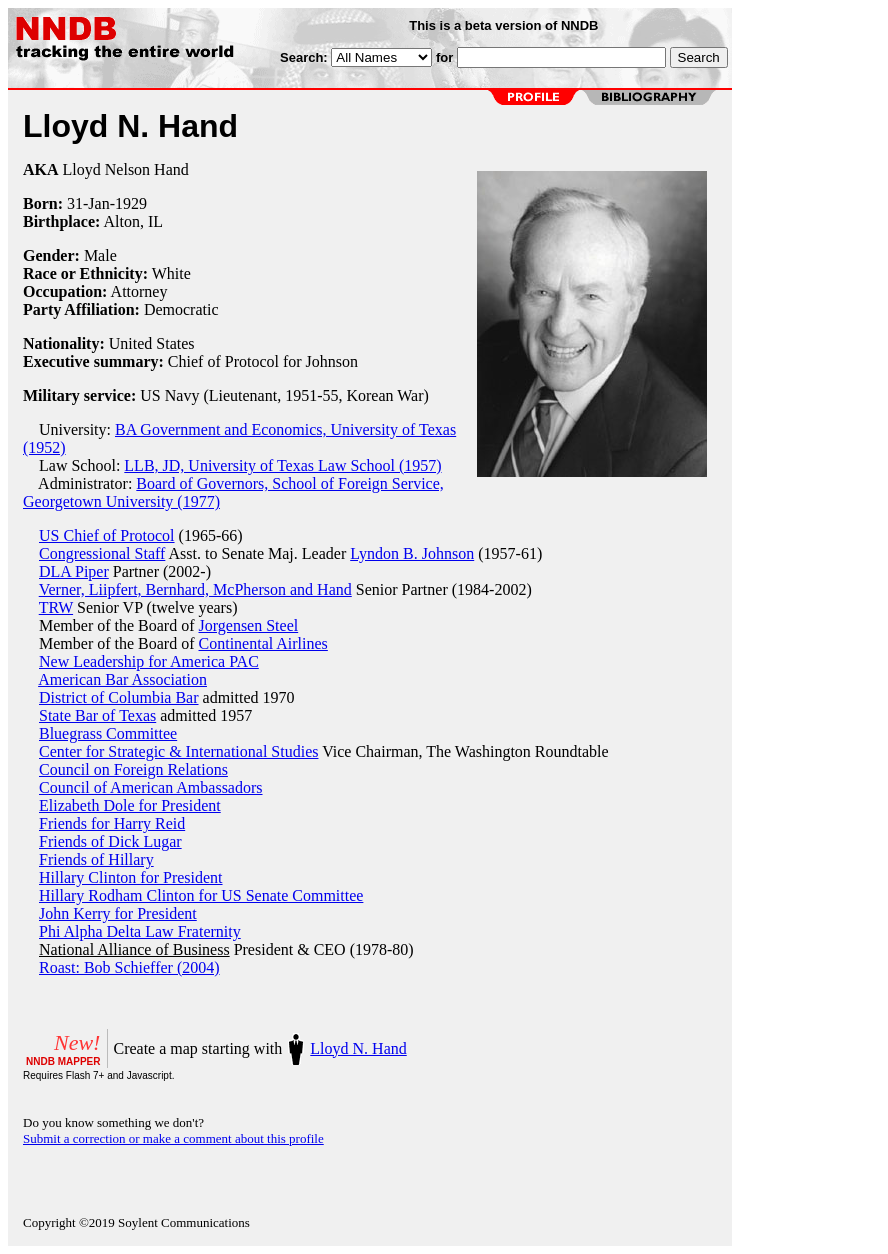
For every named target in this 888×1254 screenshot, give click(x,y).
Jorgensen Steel (249, 625)
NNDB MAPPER (63, 1061)
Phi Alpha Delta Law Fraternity (140, 931)
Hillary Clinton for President (131, 877)
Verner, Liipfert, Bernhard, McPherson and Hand (195, 589)
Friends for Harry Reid (112, 823)
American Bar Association (122, 679)
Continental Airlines (263, 643)
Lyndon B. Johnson (412, 553)
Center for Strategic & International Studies (178, 751)
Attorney (139, 291)
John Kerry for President (118, 913)
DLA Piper (74, 571)
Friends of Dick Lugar (110, 841)
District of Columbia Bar (119, 697)
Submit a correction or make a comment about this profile (173, 1138)
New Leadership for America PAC (149, 661)
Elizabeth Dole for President (130, 805)
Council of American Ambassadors (151, 787)
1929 (131, 203)
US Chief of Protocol (107, 535)
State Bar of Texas (97, 715)
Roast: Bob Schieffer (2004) (129, 967)
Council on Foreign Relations (133, 769)
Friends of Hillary (96, 859)
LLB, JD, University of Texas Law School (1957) (282, 465)
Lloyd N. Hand (358, 1048)
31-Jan (88, 203)
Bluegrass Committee (108, 733)
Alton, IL (133, 221)
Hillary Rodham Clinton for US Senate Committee (201, 895)
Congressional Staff (102, 553)
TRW (56, 607)
